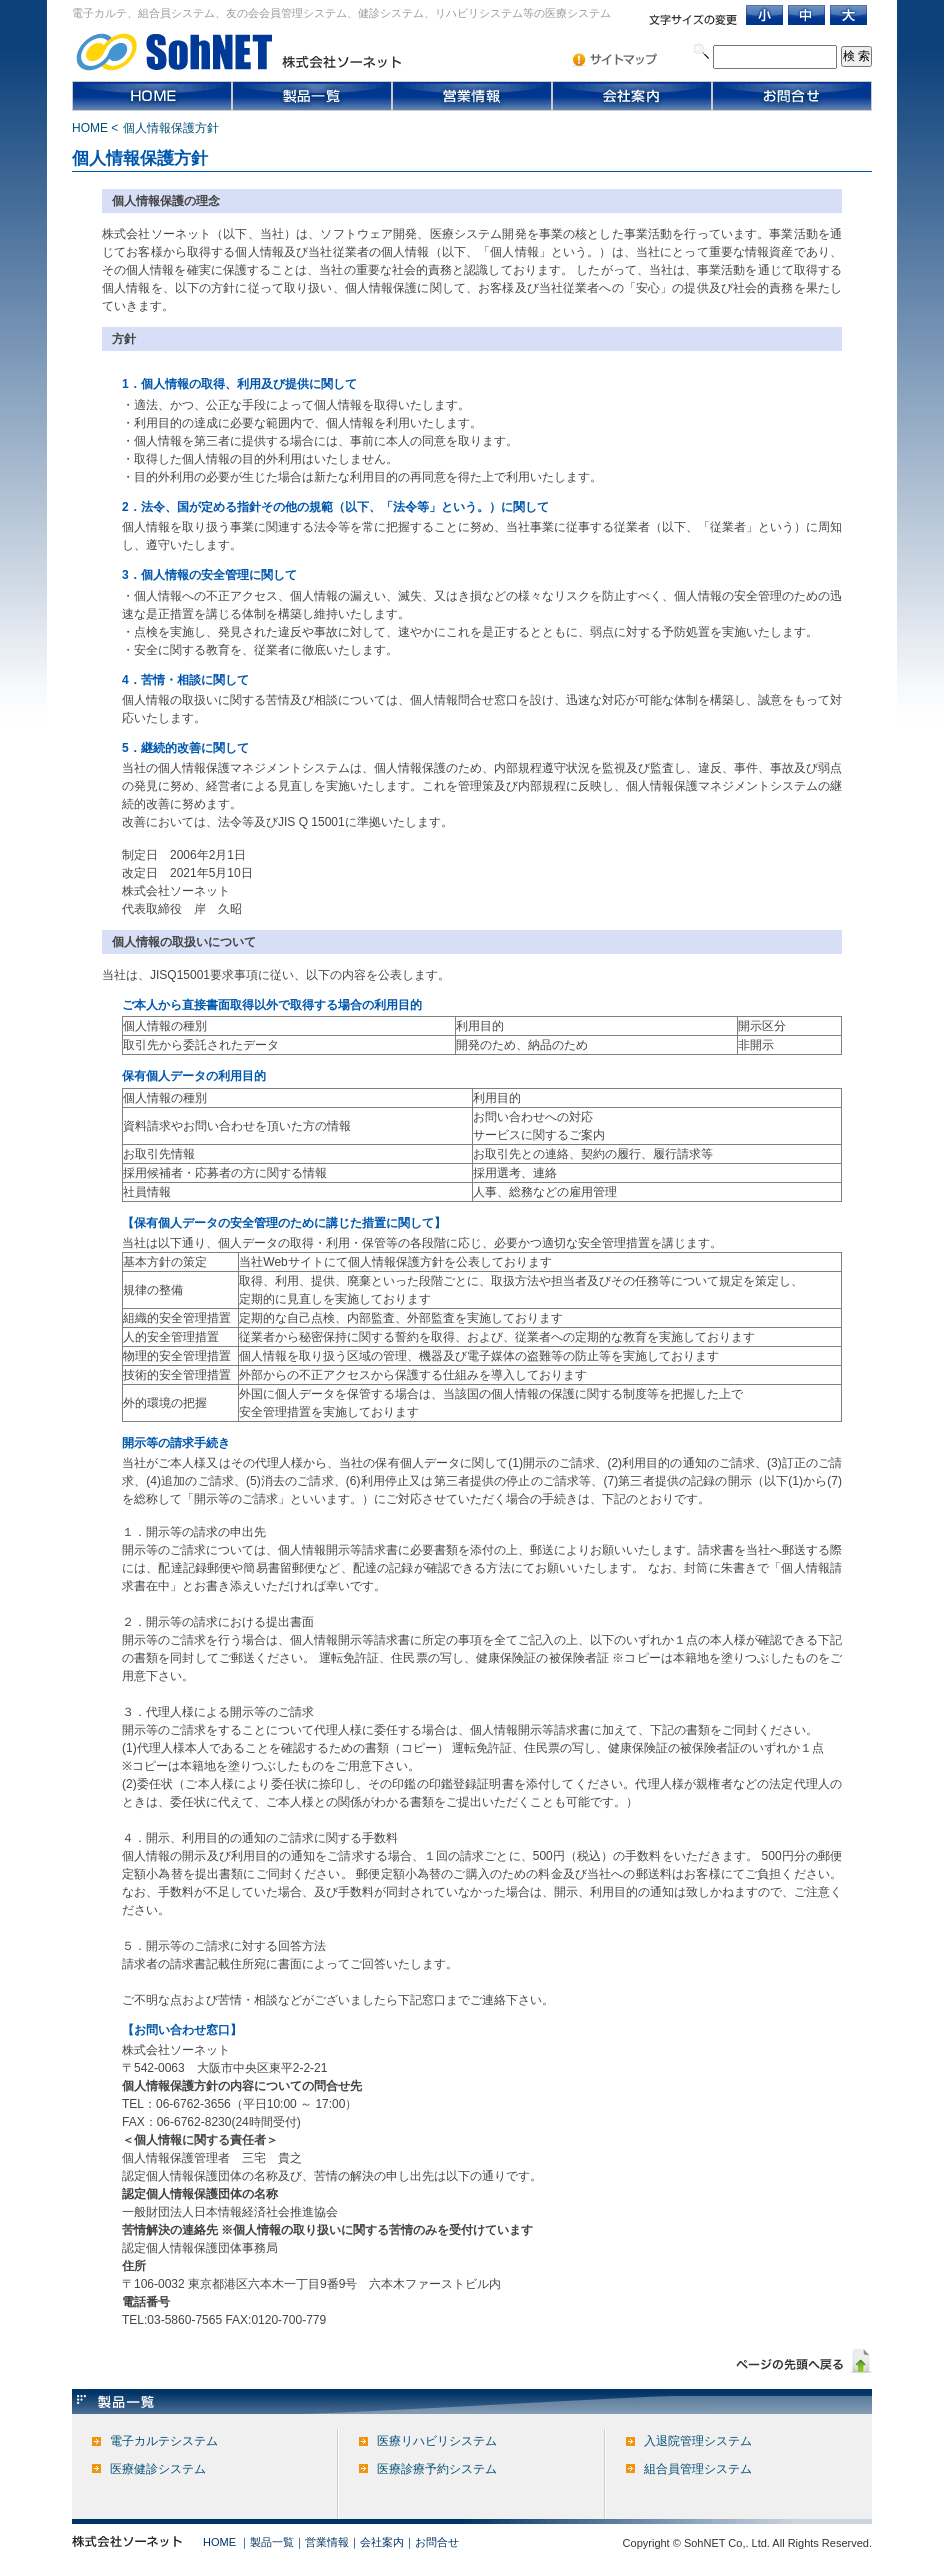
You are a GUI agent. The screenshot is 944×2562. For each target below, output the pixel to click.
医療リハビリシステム (437, 2441)
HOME (90, 128)
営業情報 (327, 2542)
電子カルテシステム (164, 2441)
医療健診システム (158, 2469)
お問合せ (437, 2542)
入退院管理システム (698, 2441)
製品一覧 (272, 2542)
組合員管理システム (698, 2469)
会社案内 (382, 2542)
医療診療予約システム (437, 2469)
